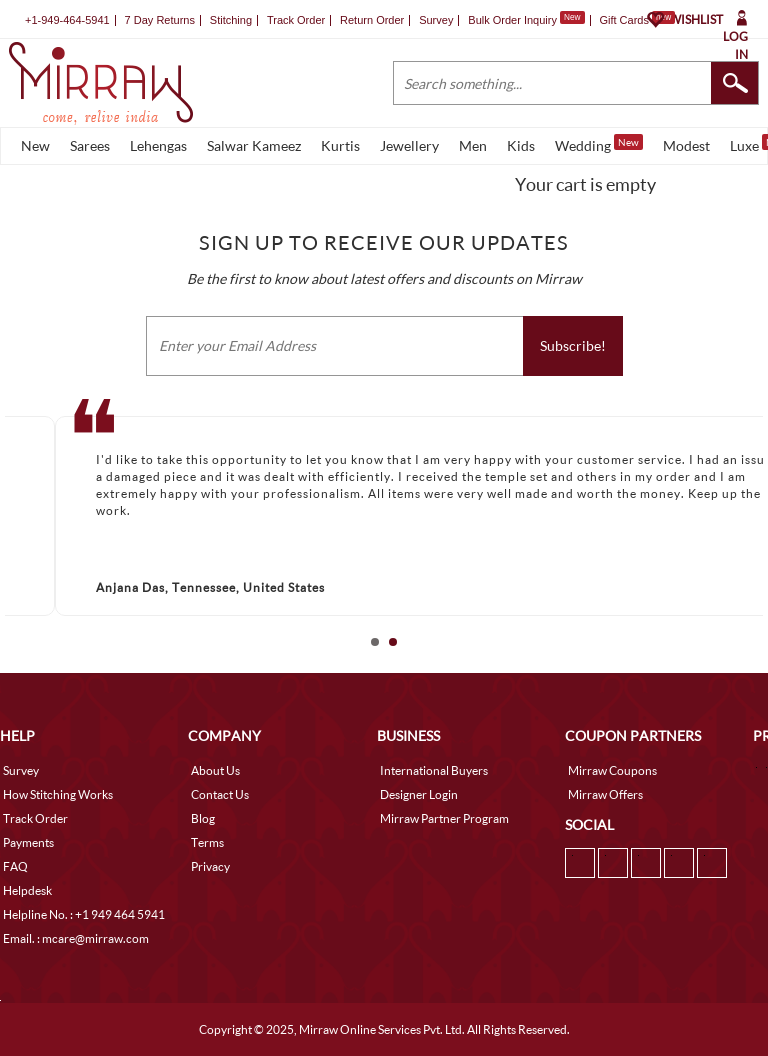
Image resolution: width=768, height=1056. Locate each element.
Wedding (599, 144)
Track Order (296, 20)
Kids (521, 145)
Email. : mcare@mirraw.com (76, 938)
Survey (436, 20)
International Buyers (434, 770)
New (35, 145)
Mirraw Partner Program (444, 818)
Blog (203, 818)
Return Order (372, 20)
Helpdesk (27, 890)
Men (473, 145)
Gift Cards (637, 20)
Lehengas (158, 145)
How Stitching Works (58, 794)
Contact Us (220, 794)
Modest (686, 145)
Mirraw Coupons (612, 770)
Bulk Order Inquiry (512, 20)
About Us (215, 770)
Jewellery (409, 145)
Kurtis (340, 145)
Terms (207, 842)
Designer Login (419, 794)
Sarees (90, 145)
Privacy (210, 866)
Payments (28, 842)
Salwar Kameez (254, 145)
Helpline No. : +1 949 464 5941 (84, 914)
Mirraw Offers (605, 794)
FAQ (15, 866)
